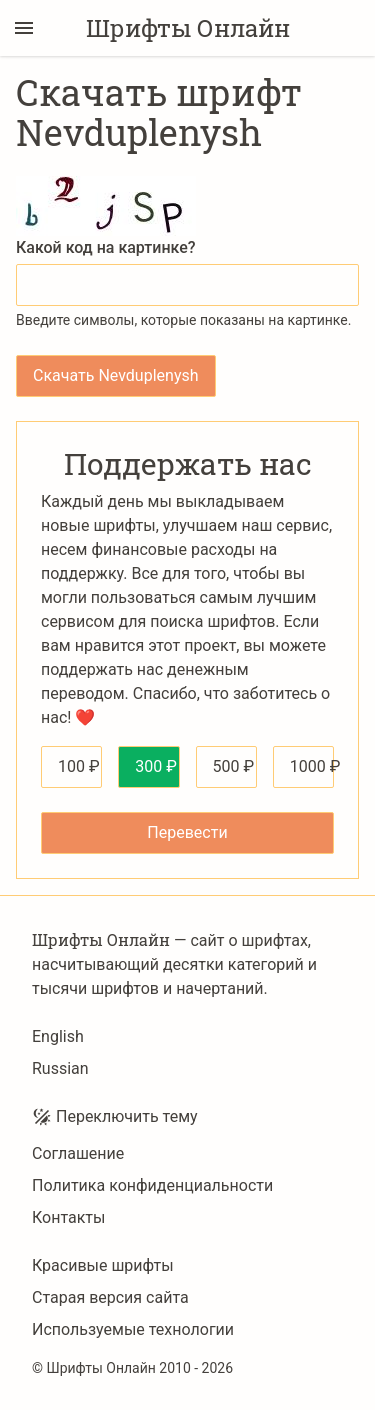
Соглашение (78, 1153)
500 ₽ (234, 766)
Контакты (68, 1217)
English (58, 1036)
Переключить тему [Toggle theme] (115, 1117)
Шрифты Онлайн (188, 28)
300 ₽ (156, 766)
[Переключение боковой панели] (24, 28)
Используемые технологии (133, 1329)
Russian (60, 1068)
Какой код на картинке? (106, 247)
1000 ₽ (312, 766)
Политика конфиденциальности (152, 1185)
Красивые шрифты (103, 1265)
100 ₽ (79, 766)
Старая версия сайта (110, 1297)
